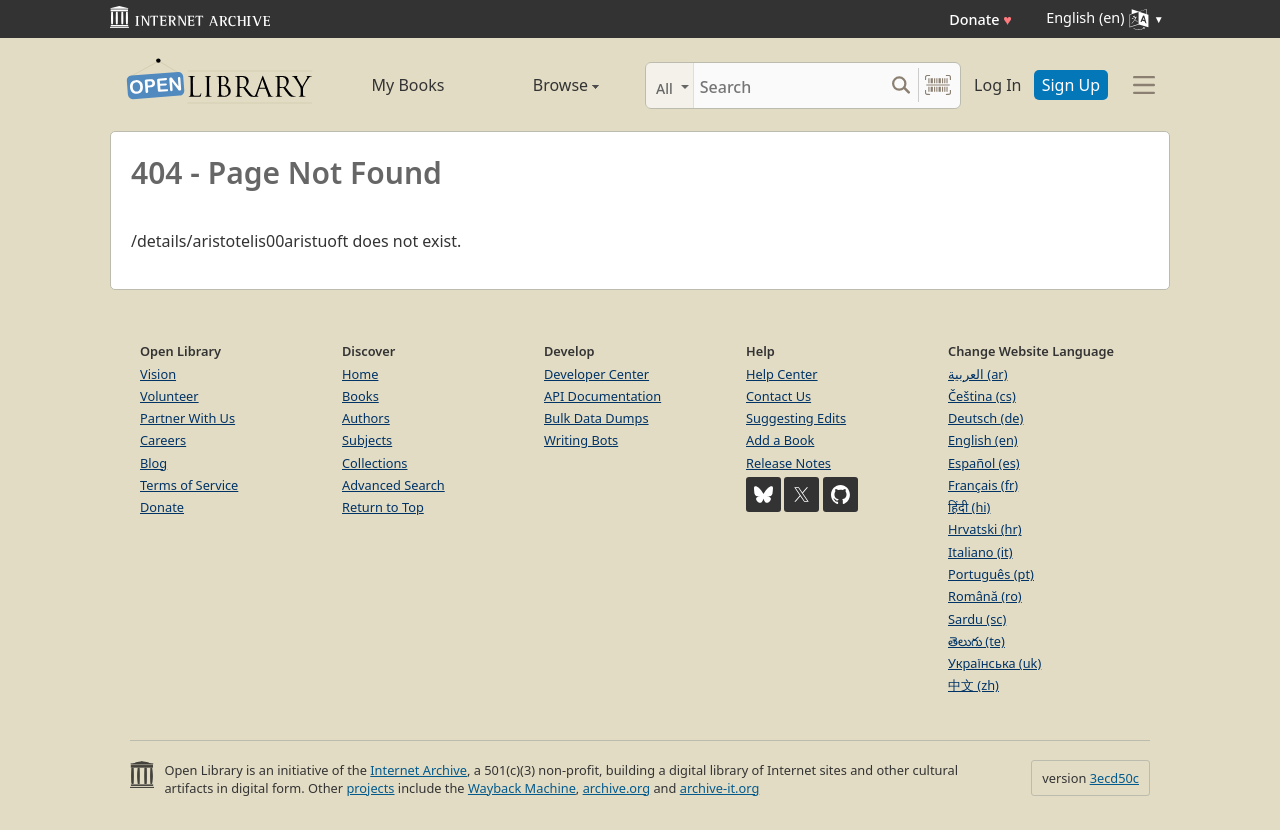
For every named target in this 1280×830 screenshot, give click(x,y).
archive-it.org (720, 788)
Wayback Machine (522, 788)
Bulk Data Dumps (596, 418)
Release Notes (788, 463)
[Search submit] (900, 85)
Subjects (367, 440)
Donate (980, 19)
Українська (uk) (994, 663)
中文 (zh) (973, 685)
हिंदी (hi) (969, 507)
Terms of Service (189, 485)
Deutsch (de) (985, 418)
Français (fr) (983, 485)
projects (370, 788)
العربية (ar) (977, 374)
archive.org (616, 788)
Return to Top (383, 507)
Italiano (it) (980, 552)
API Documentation (602, 396)
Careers (163, 440)
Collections (375, 463)
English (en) (983, 440)
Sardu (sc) (977, 619)
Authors (366, 418)
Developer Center (596, 374)
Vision (158, 374)
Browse (543, 85)
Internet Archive (418, 770)
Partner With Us (187, 418)
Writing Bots (581, 440)
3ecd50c (1114, 778)
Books (360, 396)
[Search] (788, 85)
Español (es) (984, 463)
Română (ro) (985, 596)
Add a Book (780, 440)
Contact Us (778, 396)
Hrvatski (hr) (985, 529)
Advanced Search (393, 485)
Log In (997, 85)
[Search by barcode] (938, 85)
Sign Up (1071, 85)
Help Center (782, 374)
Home (360, 374)
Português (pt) (991, 574)
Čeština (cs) (982, 396)
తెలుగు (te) (976, 641)
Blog (153, 463)
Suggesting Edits (796, 418)
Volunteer (169, 396)
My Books (408, 85)
